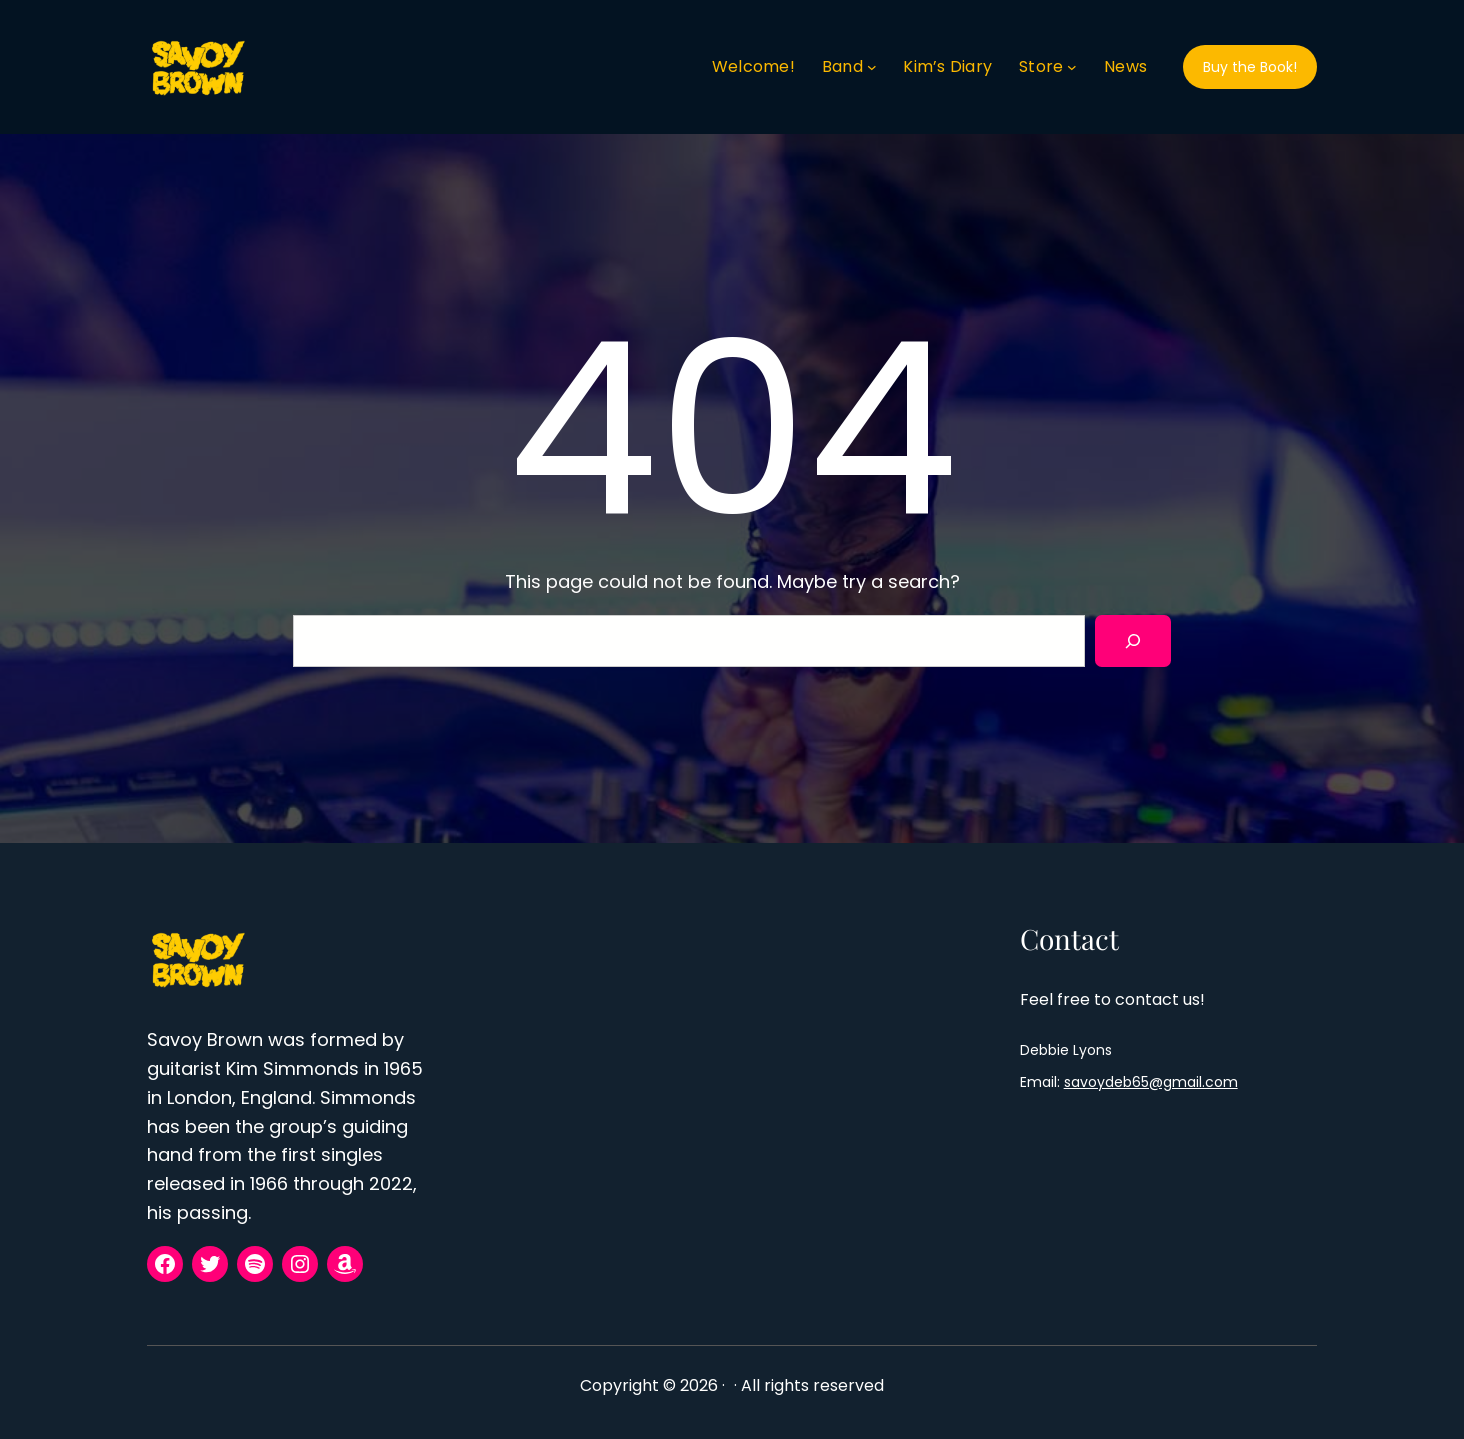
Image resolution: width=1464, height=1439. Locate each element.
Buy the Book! (1250, 67)
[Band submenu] (872, 67)
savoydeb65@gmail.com (1151, 1082)
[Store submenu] (1072, 67)
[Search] (1133, 641)
